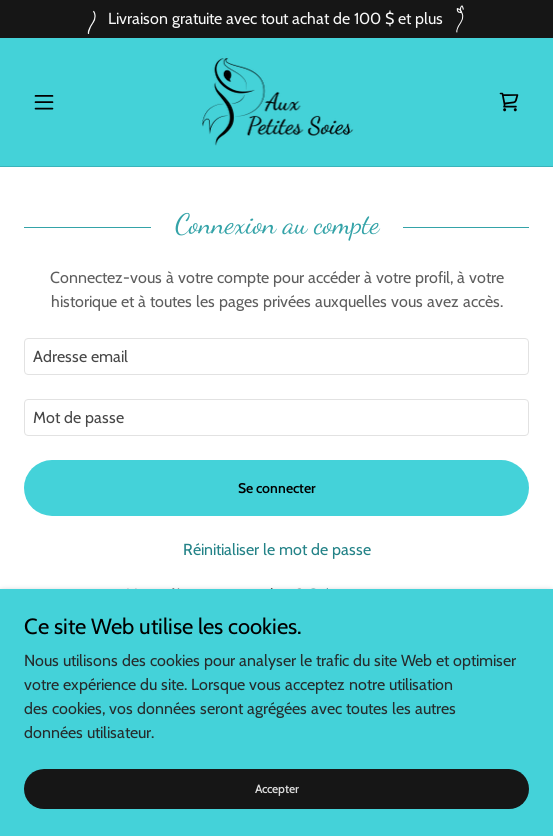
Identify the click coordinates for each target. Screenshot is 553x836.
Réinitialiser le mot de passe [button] (277, 549)
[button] (62, 102)
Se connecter (277, 488)
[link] (277, 102)
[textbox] (276, 356)
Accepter (277, 788)
